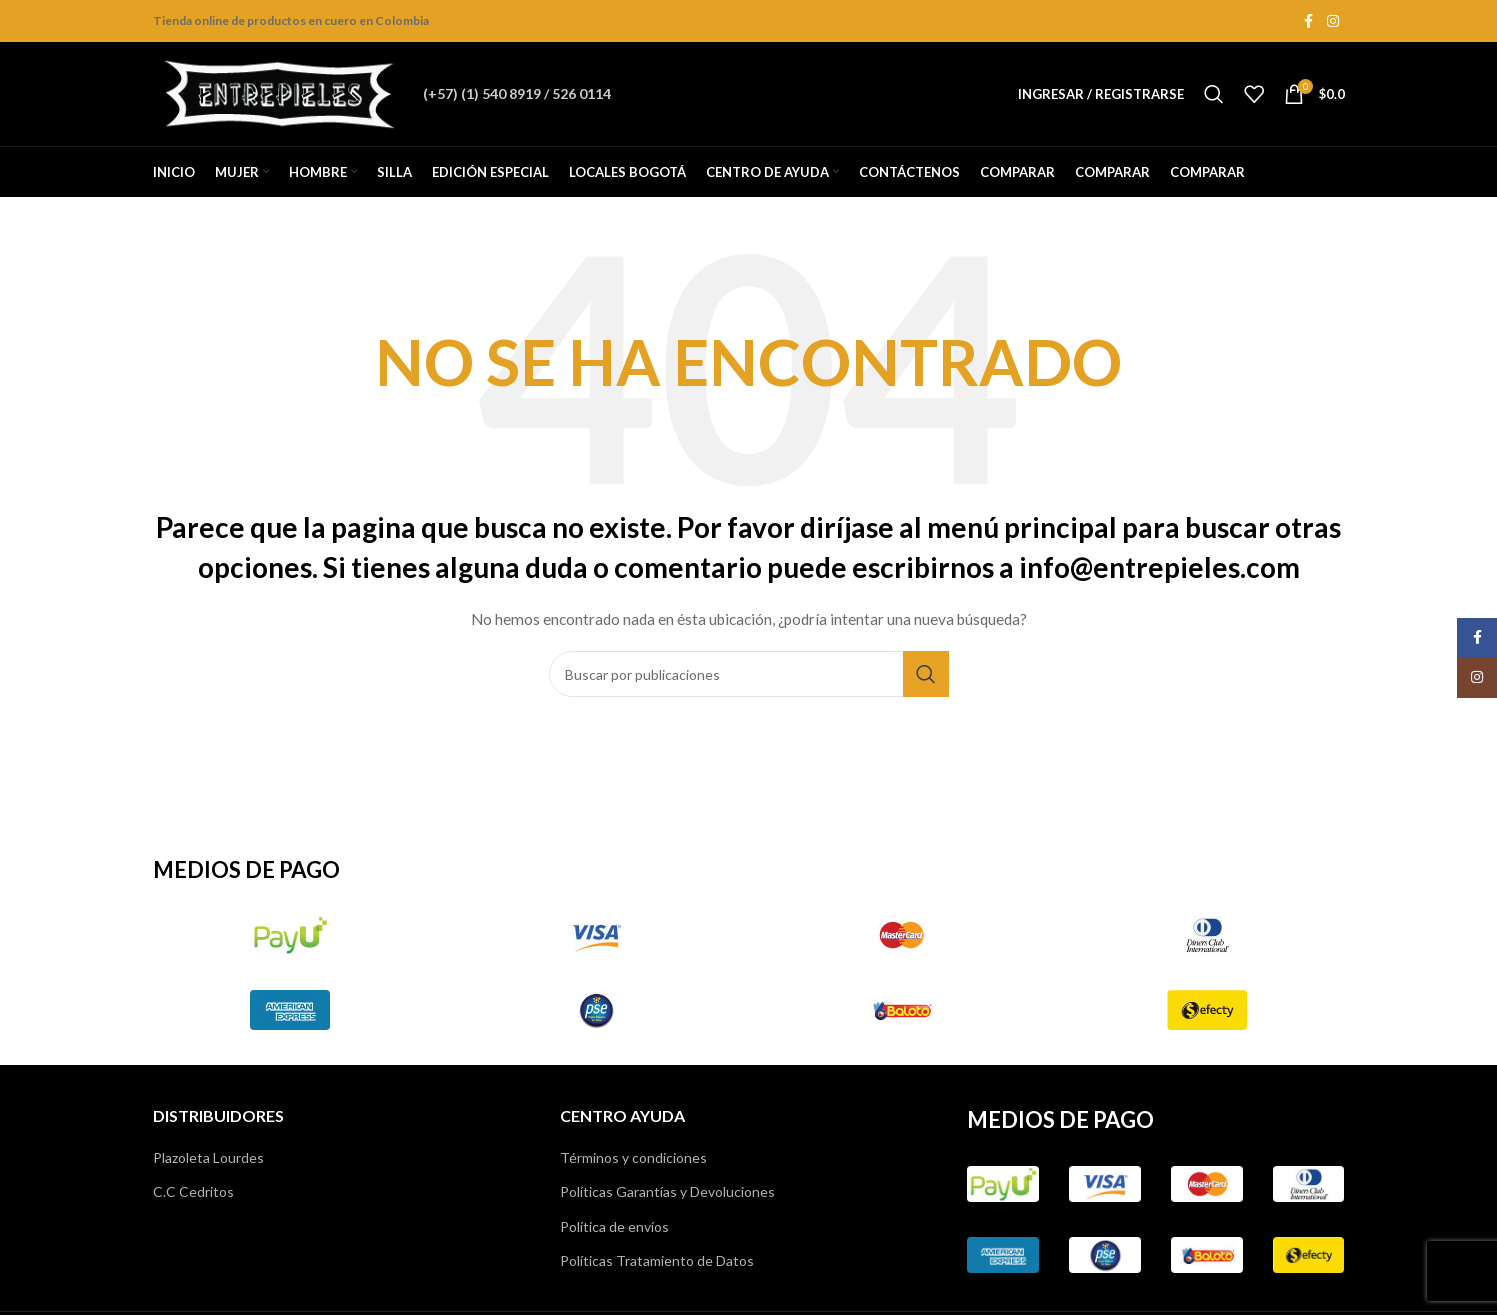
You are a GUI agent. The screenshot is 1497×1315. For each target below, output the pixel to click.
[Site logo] (278, 92)
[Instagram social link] (1333, 21)
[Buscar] (1214, 94)
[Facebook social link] (1309, 21)
